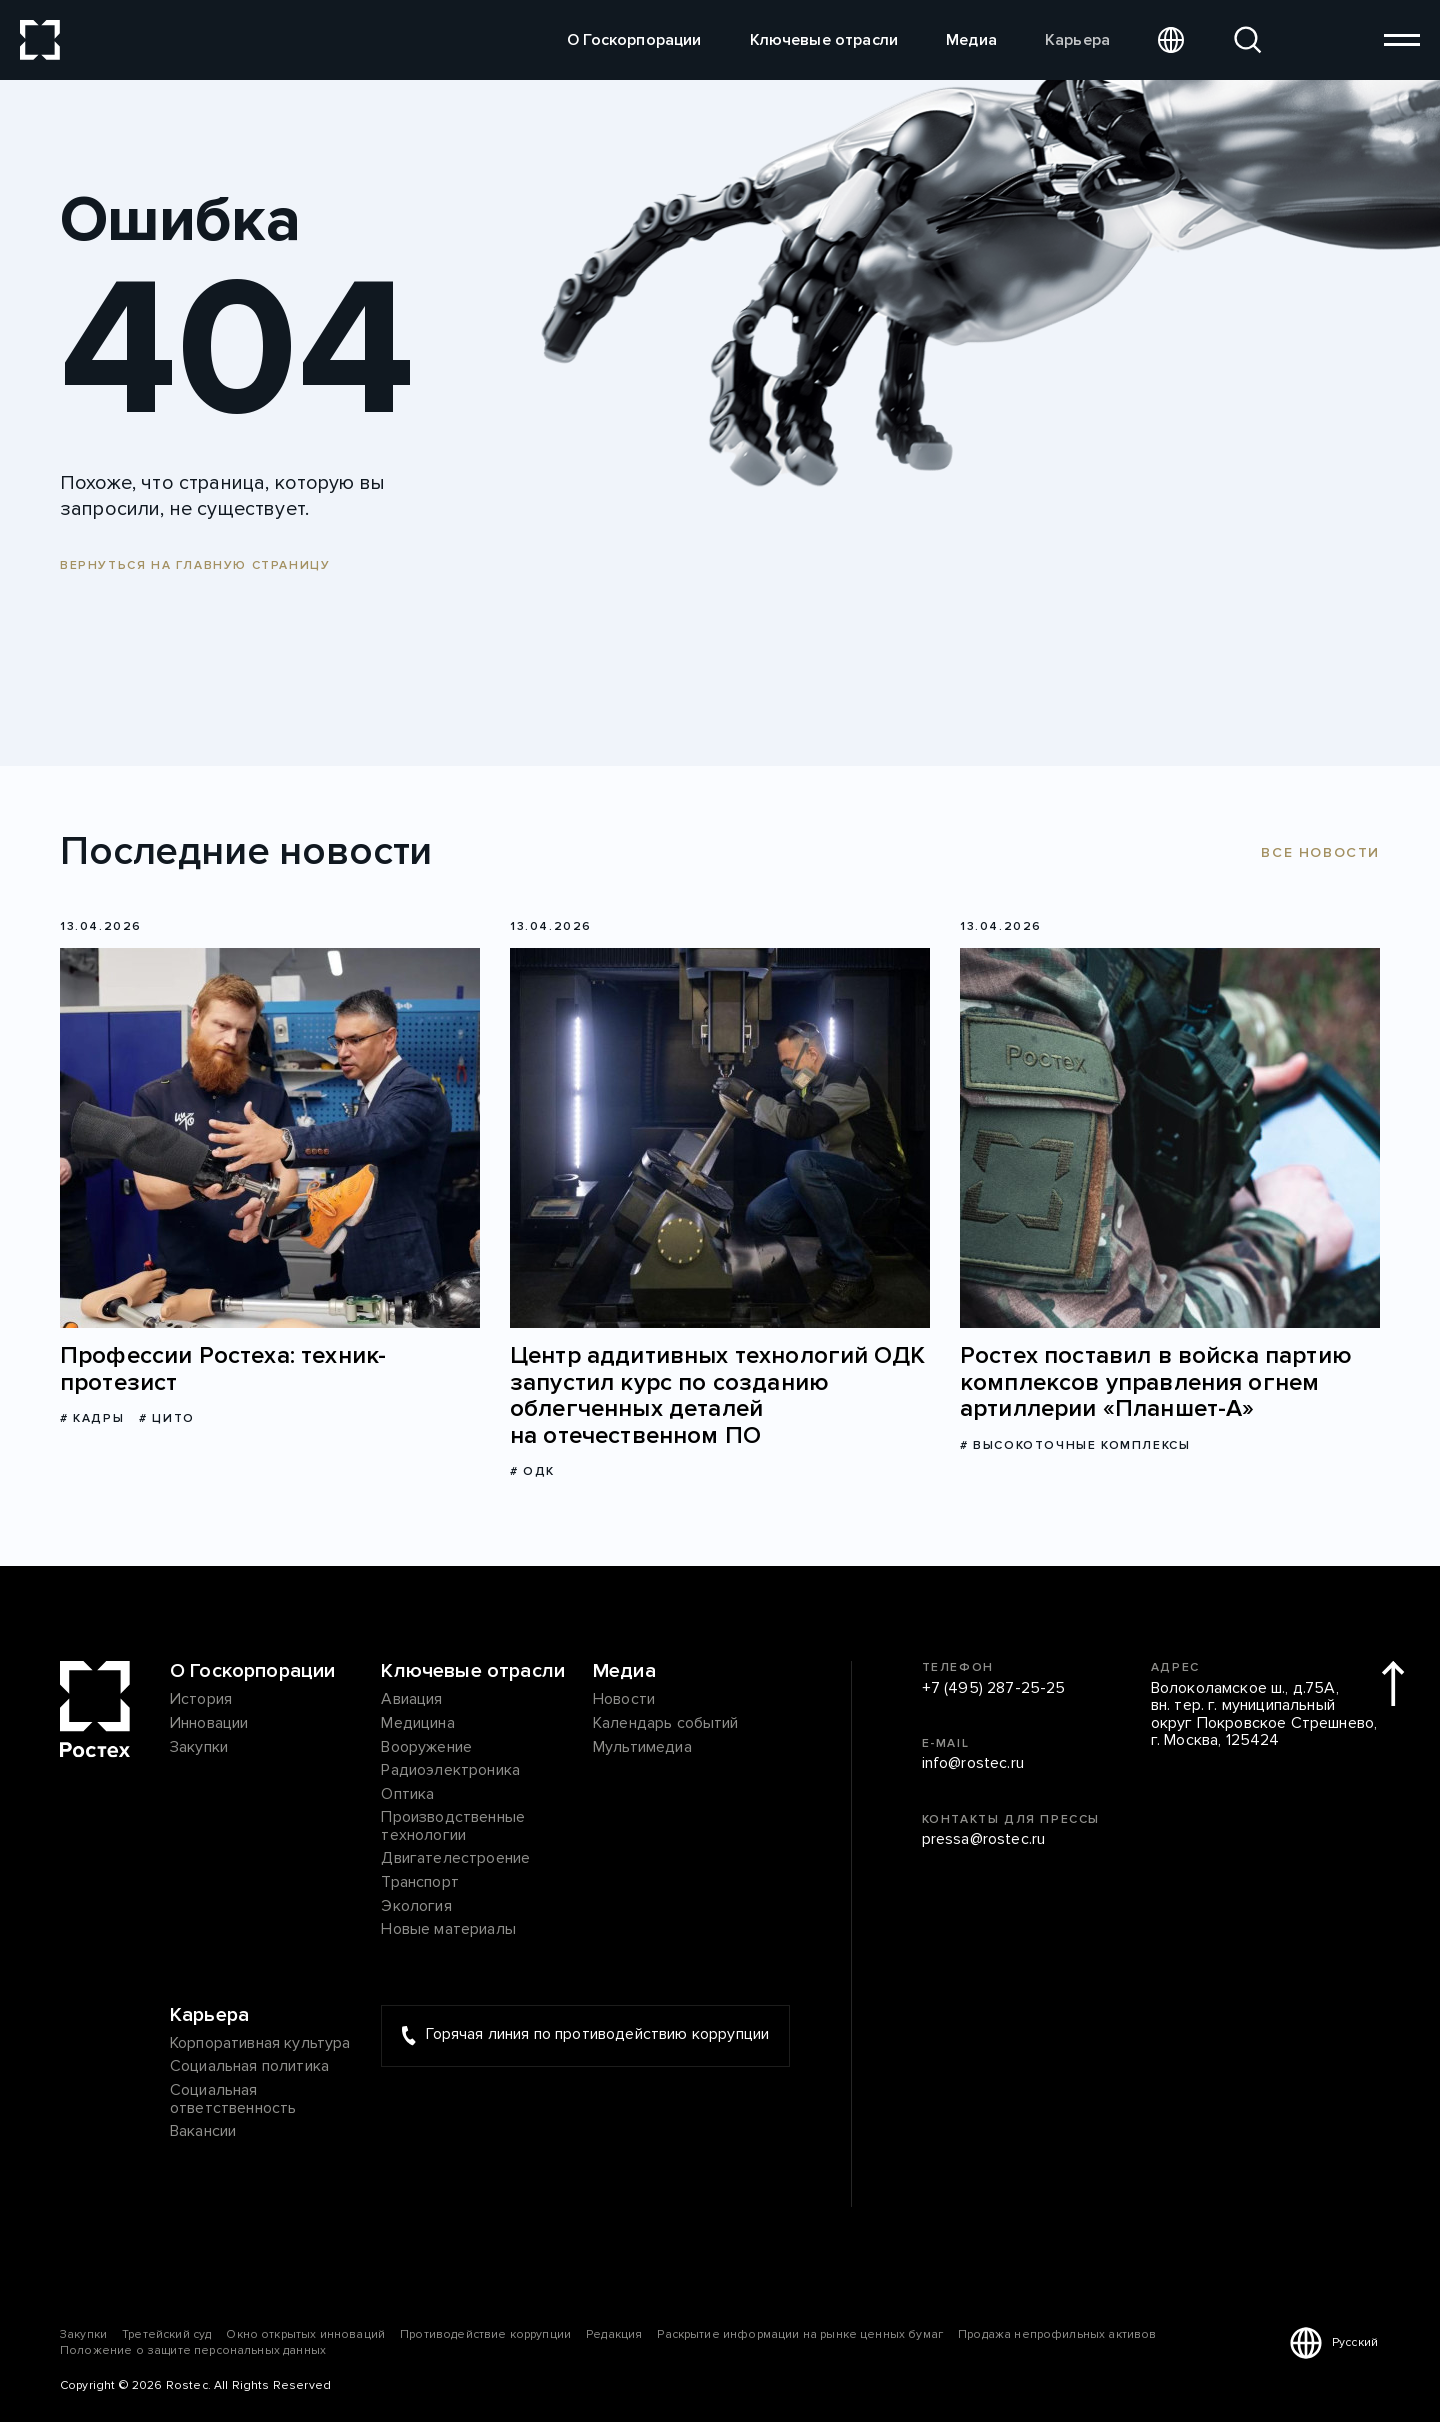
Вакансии (203, 2132)
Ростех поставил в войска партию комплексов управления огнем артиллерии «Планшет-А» (1156, 1382)
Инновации (209, 1724)
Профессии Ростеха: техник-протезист (223, 1369)
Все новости (1320, 852)
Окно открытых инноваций (305, 2334)
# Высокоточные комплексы (1075, 1445)
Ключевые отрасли (824, 40)
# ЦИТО (167, 1418)
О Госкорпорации (634, 40)
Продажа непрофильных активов (1057, 2334)
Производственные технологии (453, 1826)
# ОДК (532, 1471)
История (201, 1700)
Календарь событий (666, 1724)
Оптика (407, 1795)
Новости (624, 1700)
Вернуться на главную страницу (195, 565)
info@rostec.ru (973, 1764)
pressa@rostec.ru (984, 1840)
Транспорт (419, 1883)
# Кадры (92, 1418)
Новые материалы (448, 1930)
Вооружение (426, 1748)
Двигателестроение (455, 1859)
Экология (416, 1907)
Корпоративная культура (260, 2044)
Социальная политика (249, 2067)
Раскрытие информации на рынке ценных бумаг (800, 2334)
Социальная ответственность (233, 2099)
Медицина (417, 1724)
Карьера (1077, 40)
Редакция (614, 2334)
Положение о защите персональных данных (193, 2350)
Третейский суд (166, 2334)
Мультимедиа (642, 1748)
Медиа (971, 40)
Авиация (411, 1700)
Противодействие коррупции (485, 2334)
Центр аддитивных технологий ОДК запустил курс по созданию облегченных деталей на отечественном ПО (717, 1396)
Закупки (199, 1748)
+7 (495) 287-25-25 (994, 1689)
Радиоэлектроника (450, 1771)
